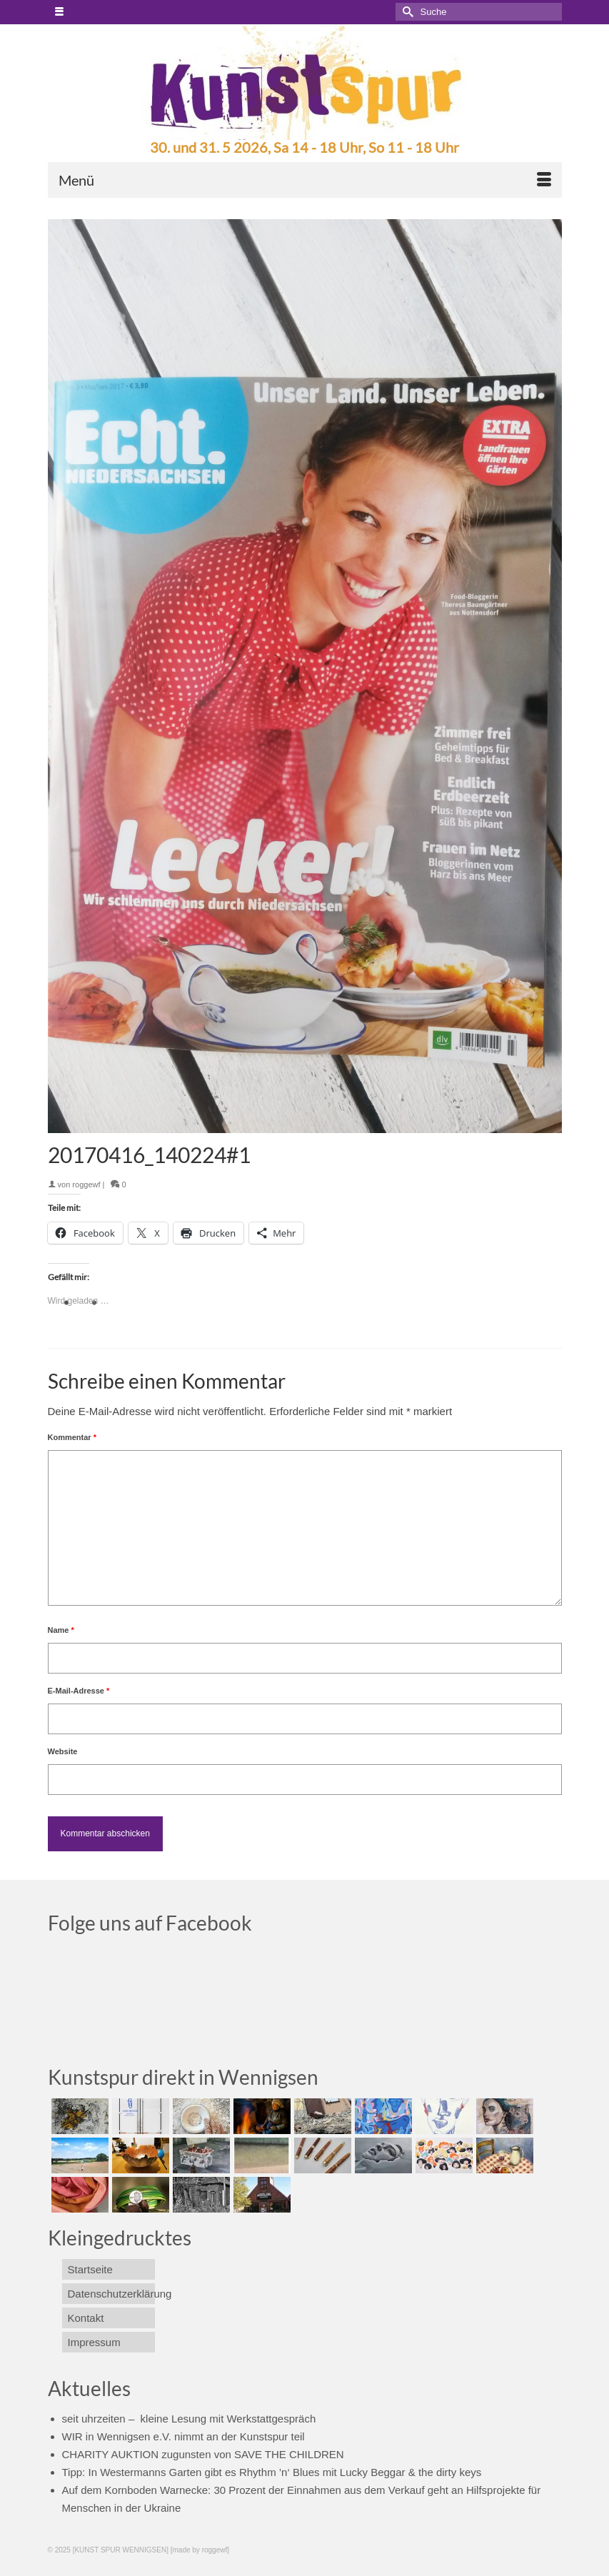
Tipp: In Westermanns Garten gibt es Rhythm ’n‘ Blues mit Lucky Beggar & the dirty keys (272, 2472)
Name (61, 1630)
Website (63, 1751)
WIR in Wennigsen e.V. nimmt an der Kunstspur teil (183, 2436)
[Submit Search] (406, 12)
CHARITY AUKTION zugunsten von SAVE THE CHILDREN (203, 2454)
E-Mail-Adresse (79, 1690)
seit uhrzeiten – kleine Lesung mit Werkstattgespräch (189, 2419)
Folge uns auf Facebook (150, 1923)
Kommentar (72, 1437)
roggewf (86, 1184)
